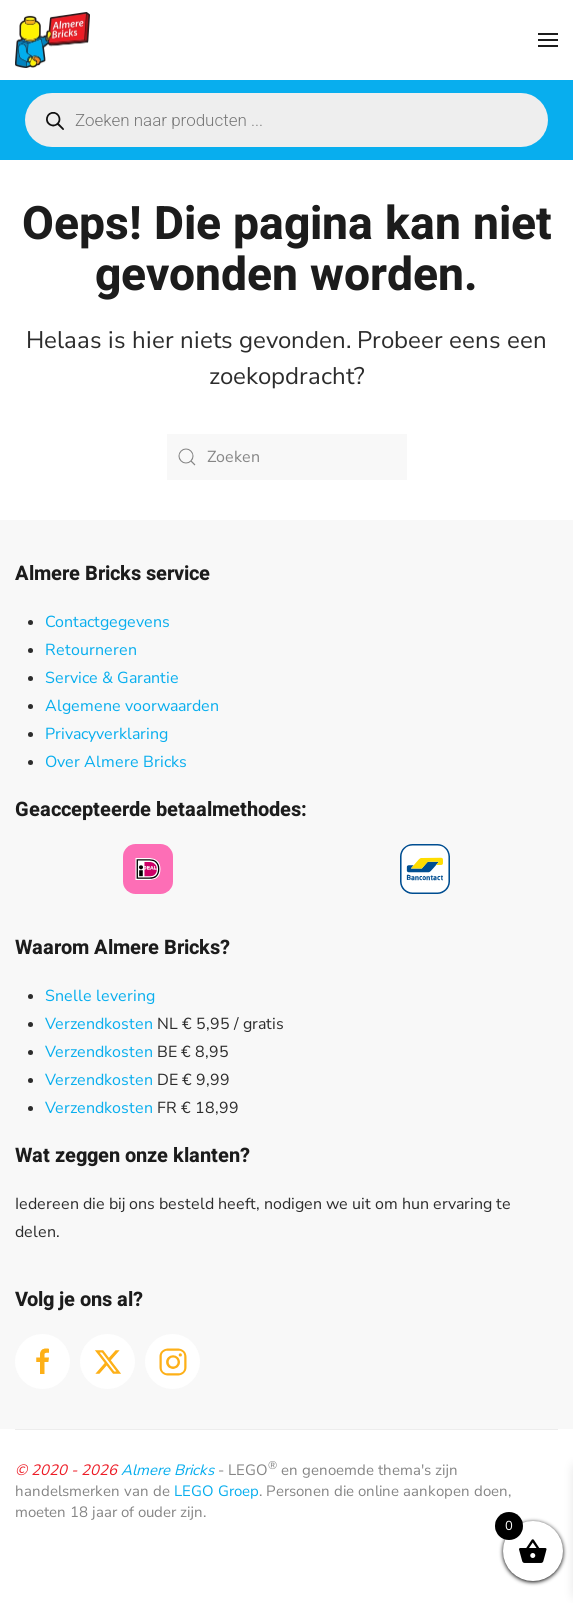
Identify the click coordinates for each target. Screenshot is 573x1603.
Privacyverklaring (106, 734)
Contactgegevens (107, 622)
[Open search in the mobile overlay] (286, 120)
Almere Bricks (167, 1470)
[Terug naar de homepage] (52, 40)
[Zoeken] (287, 457)
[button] (548, 40)
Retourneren (91, 650)
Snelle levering (100, 996)
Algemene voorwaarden (132, 706)
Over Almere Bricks (116, 762)
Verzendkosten (99, 1024)
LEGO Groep (216, 1491)
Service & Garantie (112, 678)
